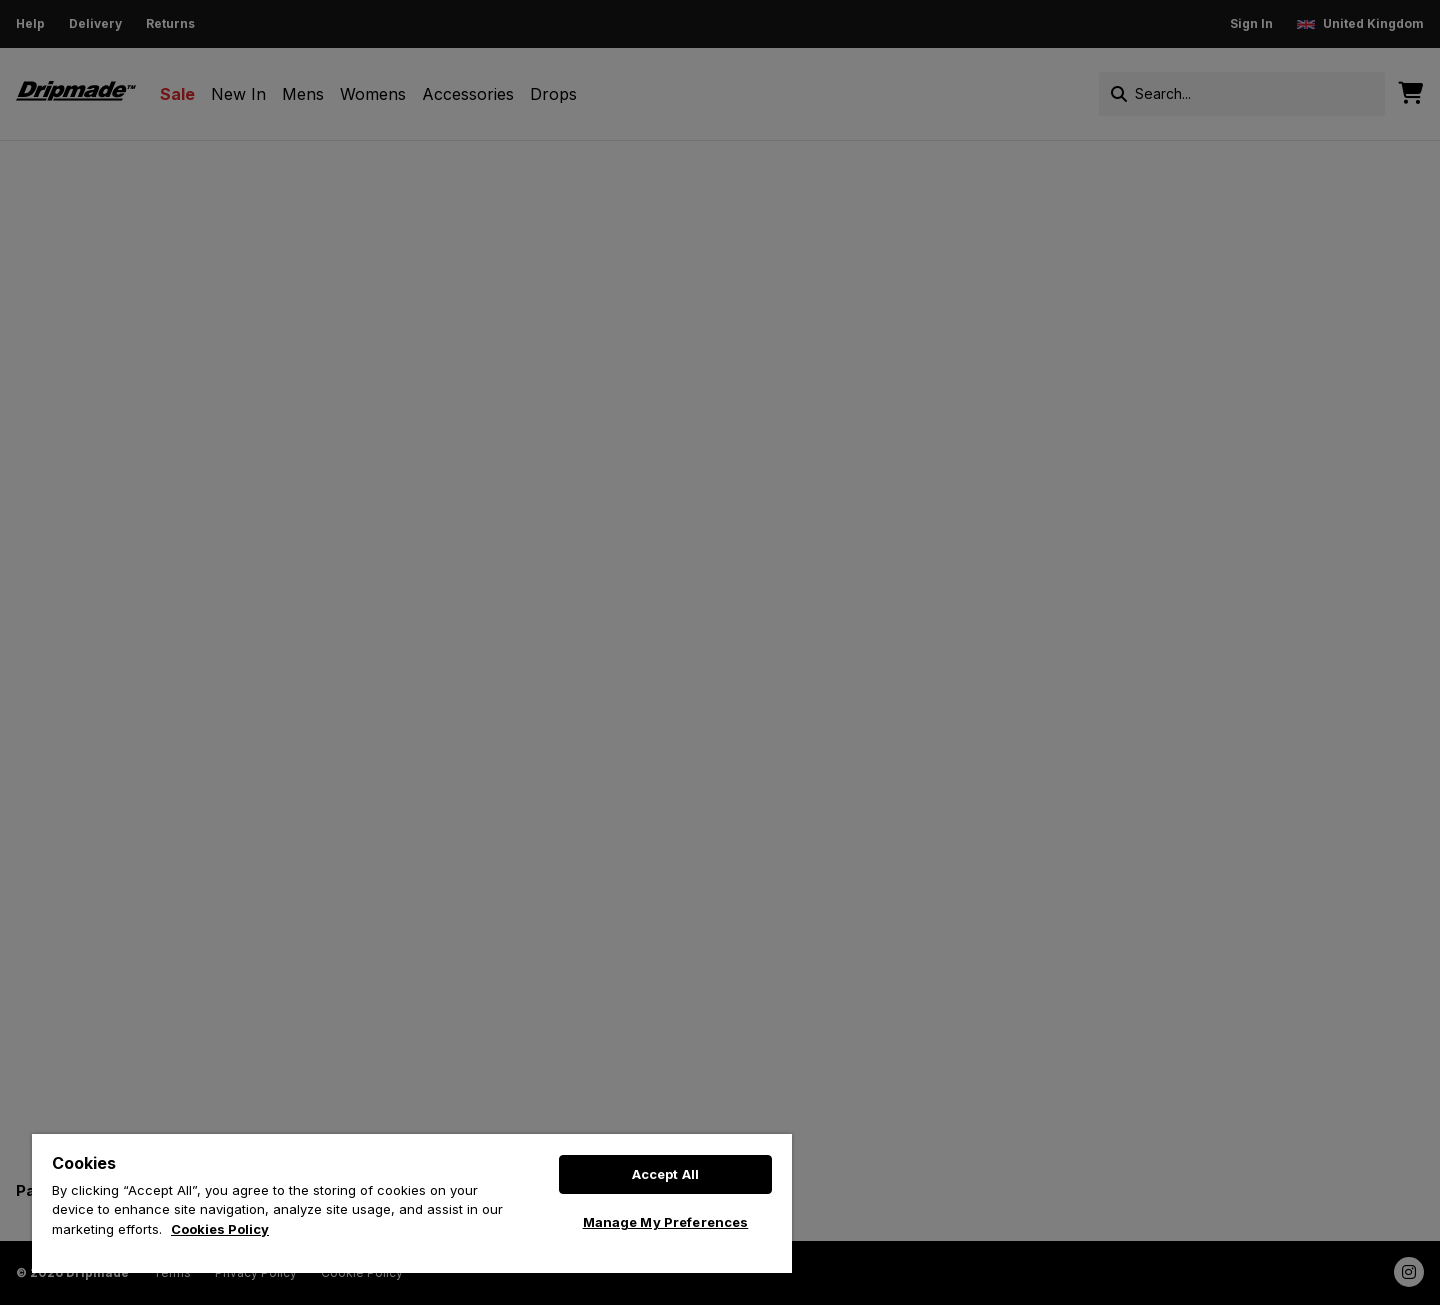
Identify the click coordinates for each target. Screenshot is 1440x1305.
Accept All (665, 1174)
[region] (412, 1203)
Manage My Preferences (666, 1222)
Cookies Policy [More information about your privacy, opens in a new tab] (220, 1229)
